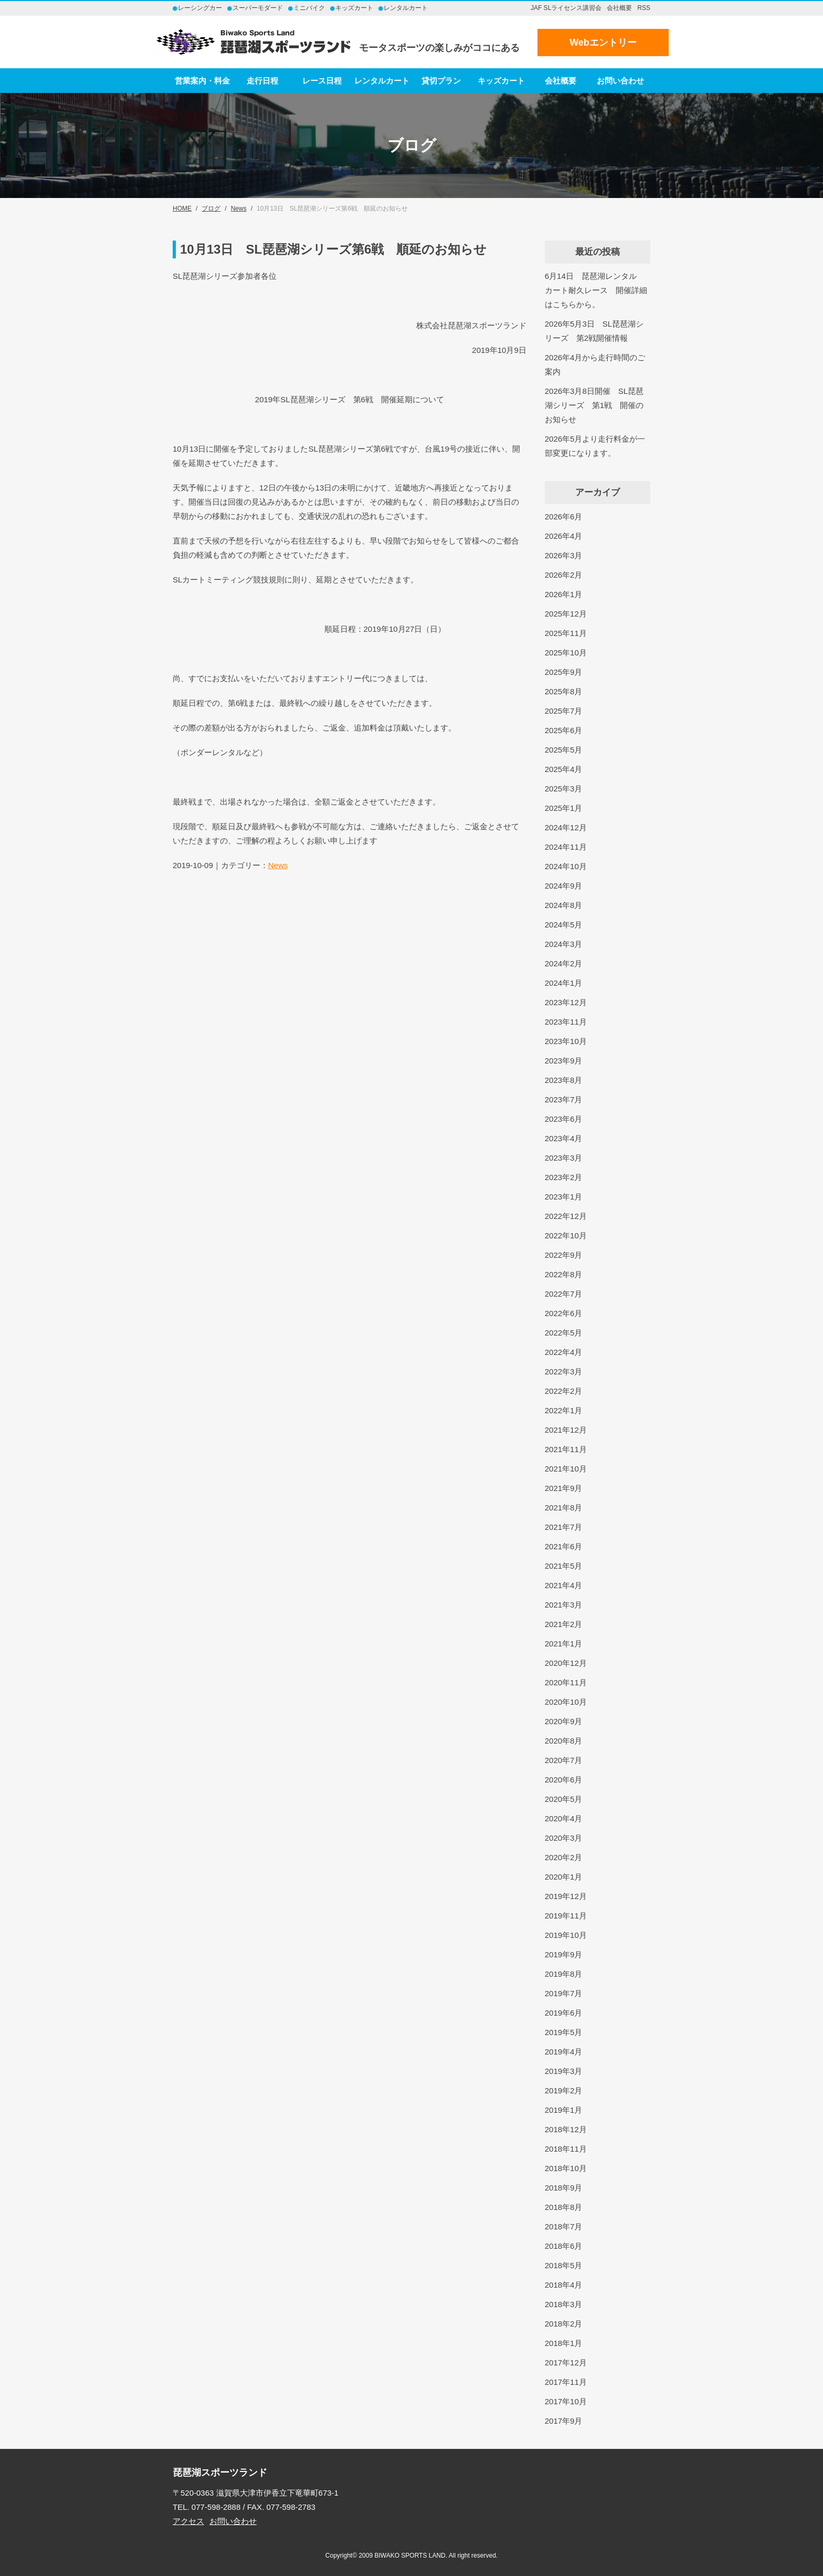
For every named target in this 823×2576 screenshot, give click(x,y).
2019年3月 (564, 2071)
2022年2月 (564, 1390)
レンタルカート (381, 80)
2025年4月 (564, 769)
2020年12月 (566, 1663)
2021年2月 (564, 1624)
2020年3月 (564, 1837)
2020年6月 (564, 1779)
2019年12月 (566, 1896)
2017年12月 (566, 2362)
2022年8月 (564, 1274)
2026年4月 (564, 535)
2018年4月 (564, 2284)
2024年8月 (564, 905)
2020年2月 (564, 1857)
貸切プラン (441, 80)
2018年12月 (566, 2129)
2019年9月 (564, 1954)
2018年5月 (564, 2265)
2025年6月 (564, 730)
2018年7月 (564, 2226)
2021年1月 (564, 1643)
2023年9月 (564, 1060)
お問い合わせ (620, 80)
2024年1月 (564, 982)
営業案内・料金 (202, 80)
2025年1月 (564, 808)
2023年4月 (564, 1138)
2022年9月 (564, 1254)
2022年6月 (564, 1313)
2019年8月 (564, 1973)
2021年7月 (564, 1526)
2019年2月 (564, 2090)
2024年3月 (564, 944)
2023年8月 (564, 1080)
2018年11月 (566, 2148)
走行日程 (262, 80)
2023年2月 (564, 1177)
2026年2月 (564, 574)
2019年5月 (564, 2032)
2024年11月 (566, 846)
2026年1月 (564, 594)
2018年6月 (564, 2245)
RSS (643, 8)
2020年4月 (564, 1818)
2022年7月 (564, 1293)
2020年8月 (564, 1740)
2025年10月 (566, 652)
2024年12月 (566, 827)
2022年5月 (564, 1332)
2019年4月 (564, 2051)
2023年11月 (566, 1021)
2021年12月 (566, 1429)
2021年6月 (564, 1546)
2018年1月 (564, 2343)
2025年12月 (566, 613)
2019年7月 (564, 1993)
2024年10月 (566, 866)
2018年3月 (564, 2304)
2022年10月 (566, 1235)
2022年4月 (564, 1352)
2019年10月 (566, 1935)
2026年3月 (564, 555)
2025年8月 (564, 691)
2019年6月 (564, 2012)
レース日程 (322, 80)
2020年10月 (566, 1701)
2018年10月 (566, 2168)
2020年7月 (564, 1760)
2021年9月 (564, 1488)
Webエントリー (603, 42)
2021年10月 (566, 1468)
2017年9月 (564, 2420)
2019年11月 (566, 1915)
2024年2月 (564, 963)
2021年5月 (564, 1565)
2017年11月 (566, 2381)
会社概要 (619, 8)
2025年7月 (564, 710)
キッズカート (501, 80)
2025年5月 (564, 749)
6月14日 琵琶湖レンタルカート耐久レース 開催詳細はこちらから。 (596, 290)
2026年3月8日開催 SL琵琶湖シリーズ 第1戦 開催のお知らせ (594, 405)
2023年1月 (564, 1196)
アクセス (188, 2521)
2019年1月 (564, 2109)
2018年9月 (564, 2187)
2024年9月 (564, 885)
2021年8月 (564, 1507)
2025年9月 (564, 672)
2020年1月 (564, 1876)
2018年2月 (564, 2323)
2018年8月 (564, 2207)
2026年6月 (564, 516)
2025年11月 (566, 633)
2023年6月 (564, 1118)
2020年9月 (564, 1721)
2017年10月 (566, 2401)
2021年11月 (566, 1449)
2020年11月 (566, 1682)
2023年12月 (566, 1002)
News (278, 865)
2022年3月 (564, 1371)
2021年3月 (564, 1604)
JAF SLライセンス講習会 (566, 8)
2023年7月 (564, 1099)
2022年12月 (566, 1216)
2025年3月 (564, 788)
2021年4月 (564, 1585)
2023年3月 (564, 1157)
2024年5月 (564, 924)
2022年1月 (564, 1410)
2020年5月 (564, 1799)
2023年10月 (566, 1041)
